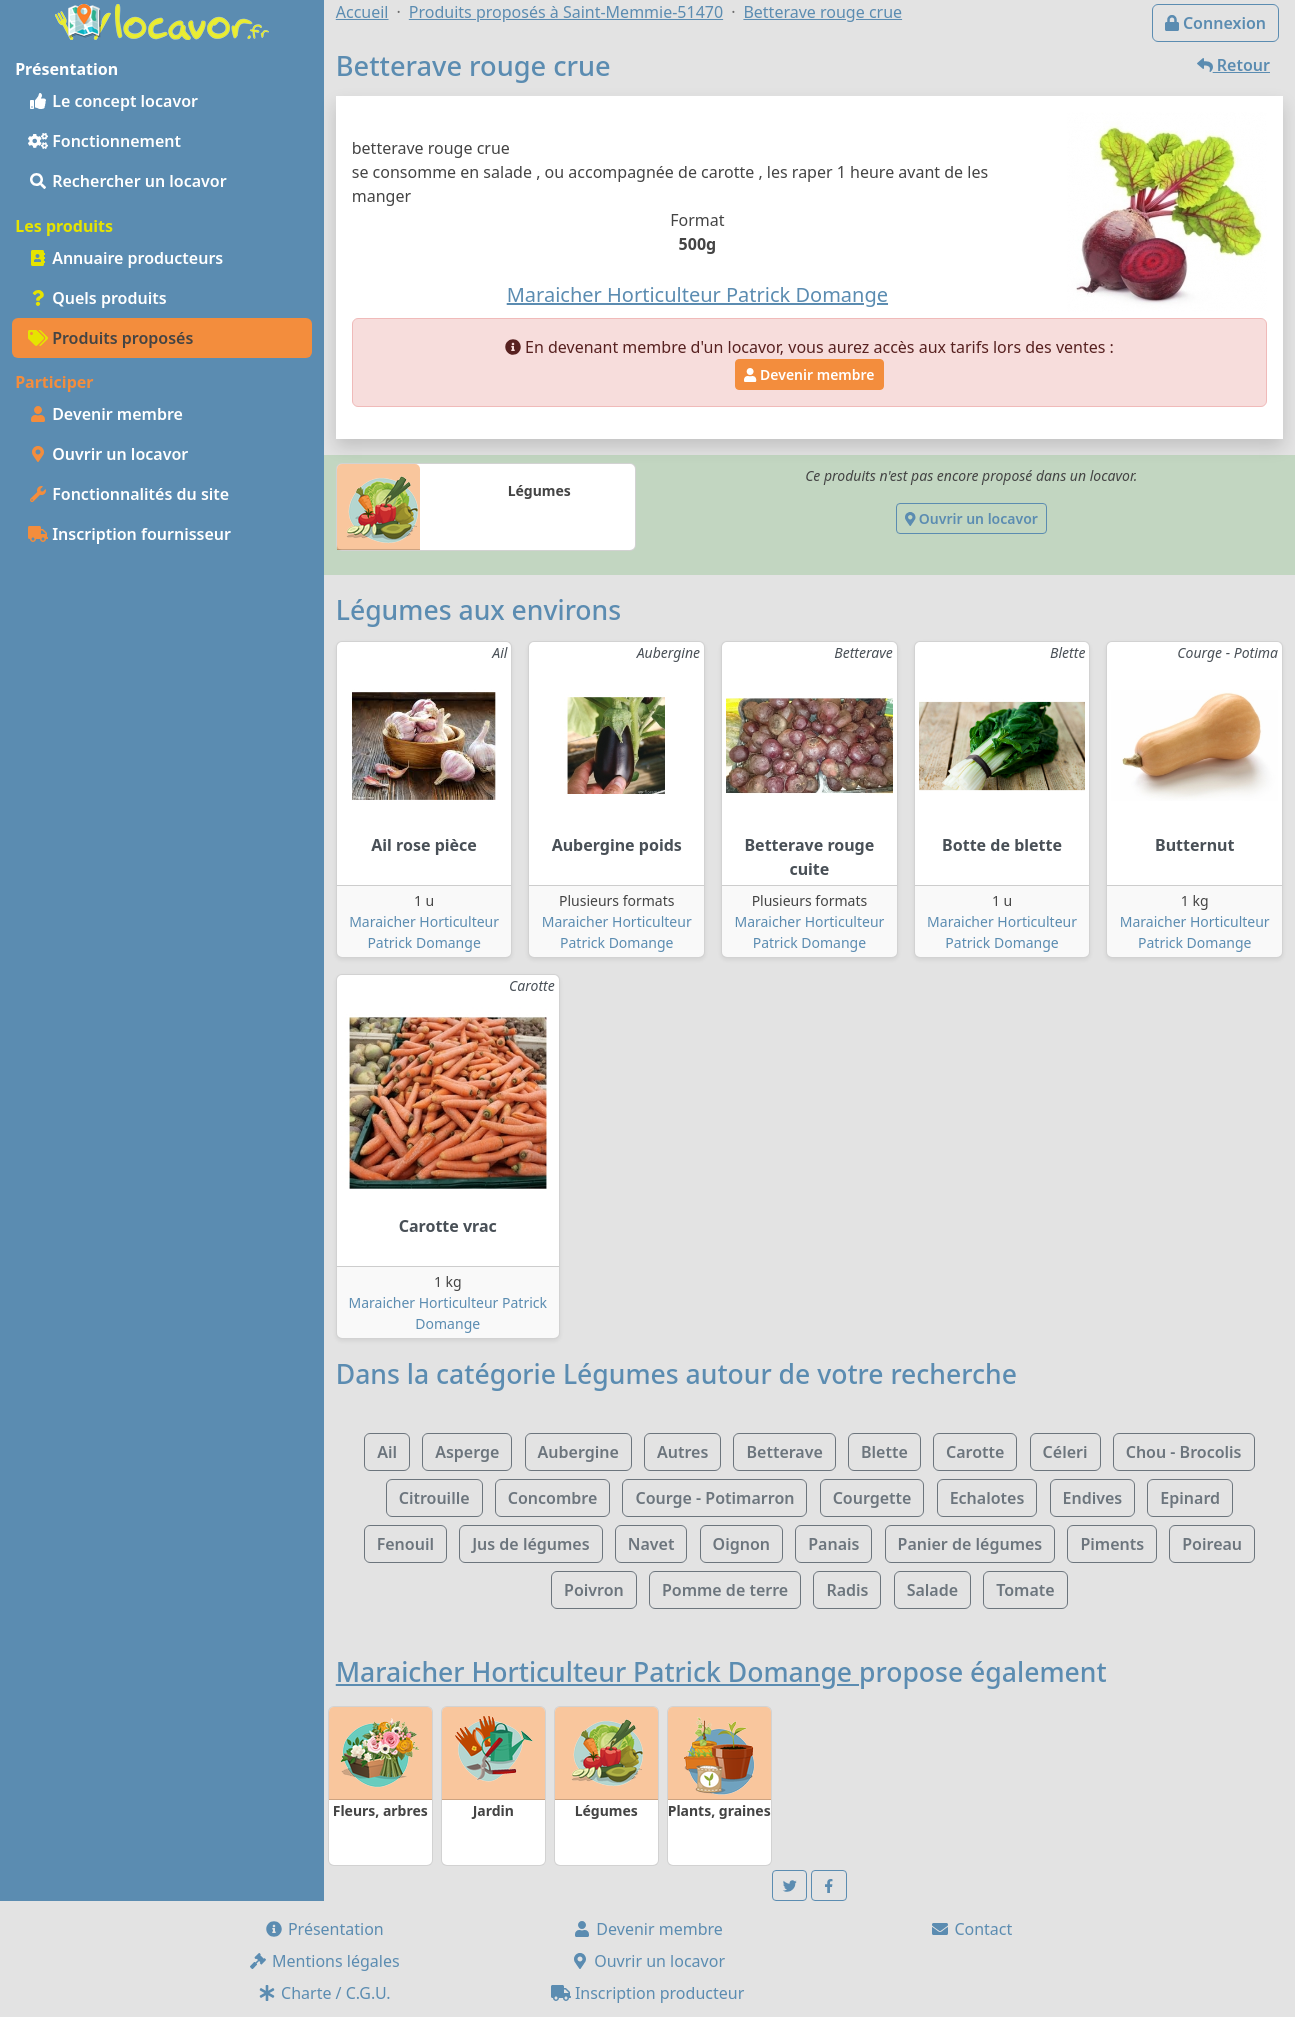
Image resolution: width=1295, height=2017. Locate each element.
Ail (387, 1452)
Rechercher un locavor (127, 181)
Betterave (784, 1452)
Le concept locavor (113, 101)
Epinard (1190, 1498)
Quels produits (97, 298)
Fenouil (405, 1544)
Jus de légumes (530, 1544)
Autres (682, 1452)
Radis (847, 1590)
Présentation (324, 1929)
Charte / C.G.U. (324, 1993)
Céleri (1065, 1452)
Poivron (594, 1590)
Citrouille (434, 1498)
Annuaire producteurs (125, 258)
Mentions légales (324, 1961)
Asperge (467, 1452)
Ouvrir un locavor (108, 454)
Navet (651, 1544)
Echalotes (987, 1498)
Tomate (1025, 1590)
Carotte (975, 1452)
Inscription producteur (648, 1993)
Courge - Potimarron (714, 1498)
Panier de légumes (970, 1544)
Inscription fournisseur (129, 534)
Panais (833, 1544)
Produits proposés (110, 338)
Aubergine (578, 1452)
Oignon (741, 1544)
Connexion (1215, 23)
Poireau (1212, 1544)
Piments (1112, 1544)
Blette (884, 1452)
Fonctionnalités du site (128, 494)
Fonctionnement (104, 141)
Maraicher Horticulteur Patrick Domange (597, 1672)
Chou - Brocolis (1184, 1452)
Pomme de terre (725, 1590)
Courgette (872, 1498)
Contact (971, 1929)
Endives (1093, 1498)
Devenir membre (105, 414)
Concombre (553, 1498)
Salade (932, 1590)
